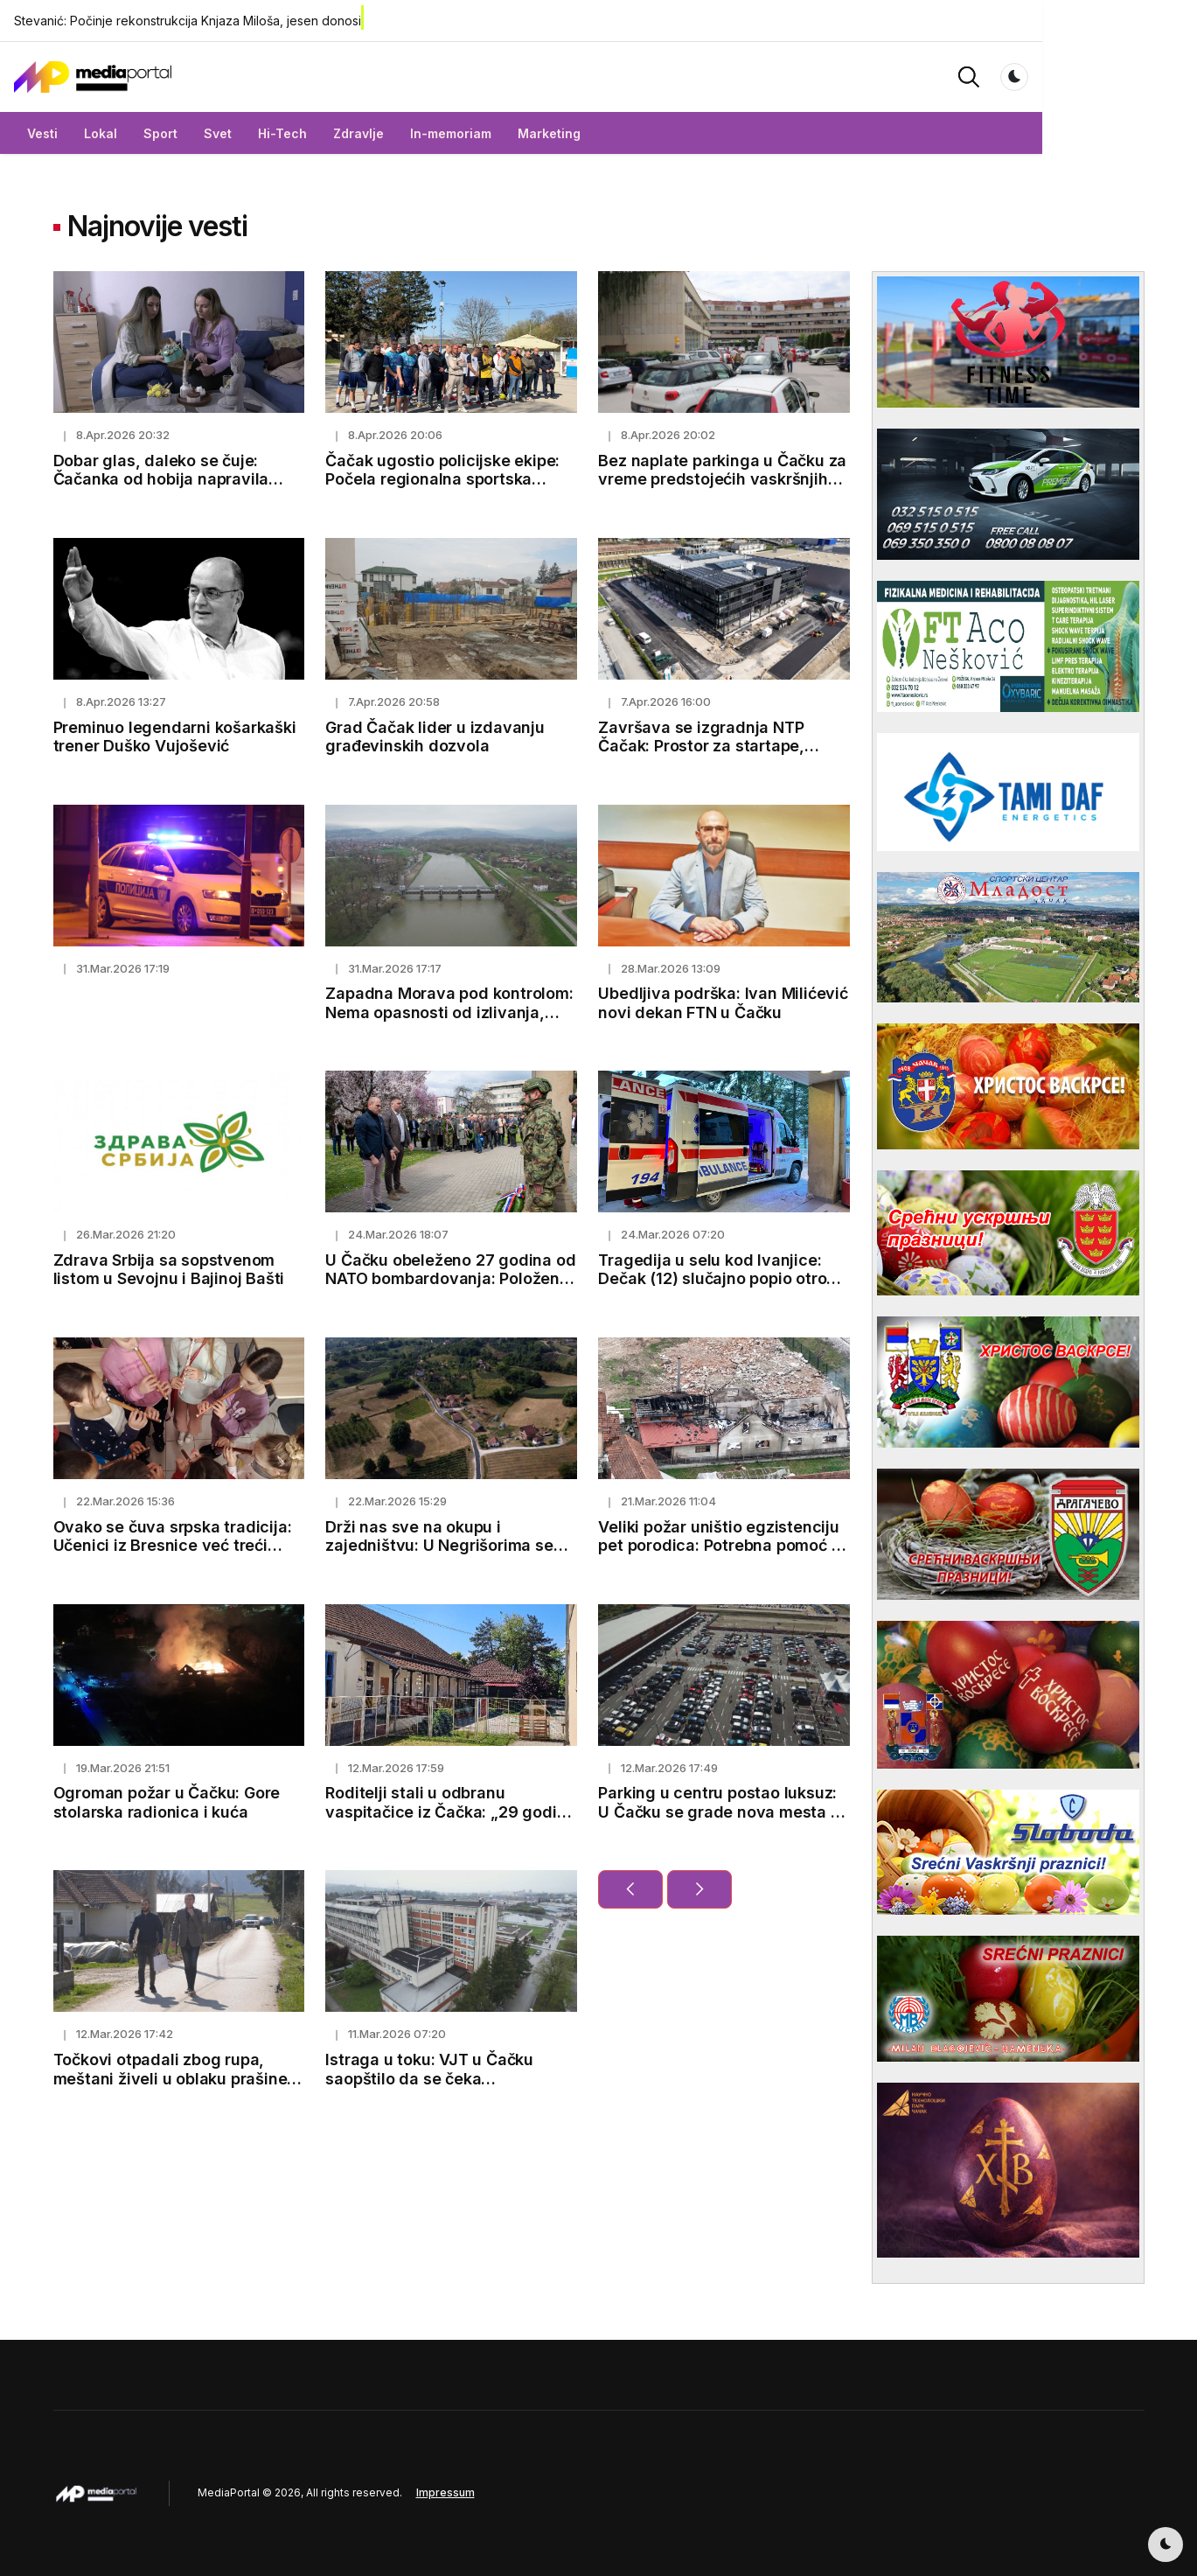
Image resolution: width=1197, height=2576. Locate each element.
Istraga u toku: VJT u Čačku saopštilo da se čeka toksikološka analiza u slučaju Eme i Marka (438, 2088)
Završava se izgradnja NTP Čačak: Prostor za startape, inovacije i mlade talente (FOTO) (720, 746)
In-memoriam (490, 133)
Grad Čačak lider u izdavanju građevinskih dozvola (434, 737)
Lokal (140, 133)
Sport (200, 133)
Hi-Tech (321, 133)
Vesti (81, 133)
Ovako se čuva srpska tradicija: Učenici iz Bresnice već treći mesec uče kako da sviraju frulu (174, 1546)
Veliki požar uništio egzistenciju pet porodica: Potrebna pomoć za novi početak (723, 1546)
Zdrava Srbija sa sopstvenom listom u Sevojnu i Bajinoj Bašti (169, 1269)
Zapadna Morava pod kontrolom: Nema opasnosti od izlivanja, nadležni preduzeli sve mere (449, 1012)
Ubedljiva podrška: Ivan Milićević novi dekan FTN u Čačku (722, 1003)
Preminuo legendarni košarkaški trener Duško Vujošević (174, 737)
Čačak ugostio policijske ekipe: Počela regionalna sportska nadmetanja (442, 479)
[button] (1085, 75)
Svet (257, 133)
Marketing (588, 133)
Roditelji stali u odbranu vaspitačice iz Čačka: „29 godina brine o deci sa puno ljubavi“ (450, 1812)
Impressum (445, 2492)
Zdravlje (397, 133)
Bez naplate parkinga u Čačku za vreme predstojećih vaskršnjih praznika (722, 479)
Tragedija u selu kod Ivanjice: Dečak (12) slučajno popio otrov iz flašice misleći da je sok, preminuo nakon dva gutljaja (717, 1288)
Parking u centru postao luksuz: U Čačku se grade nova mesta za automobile (723, 1812)
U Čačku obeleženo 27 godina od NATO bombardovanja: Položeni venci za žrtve (450, 1279)
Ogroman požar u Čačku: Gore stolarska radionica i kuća (167, 1802)
